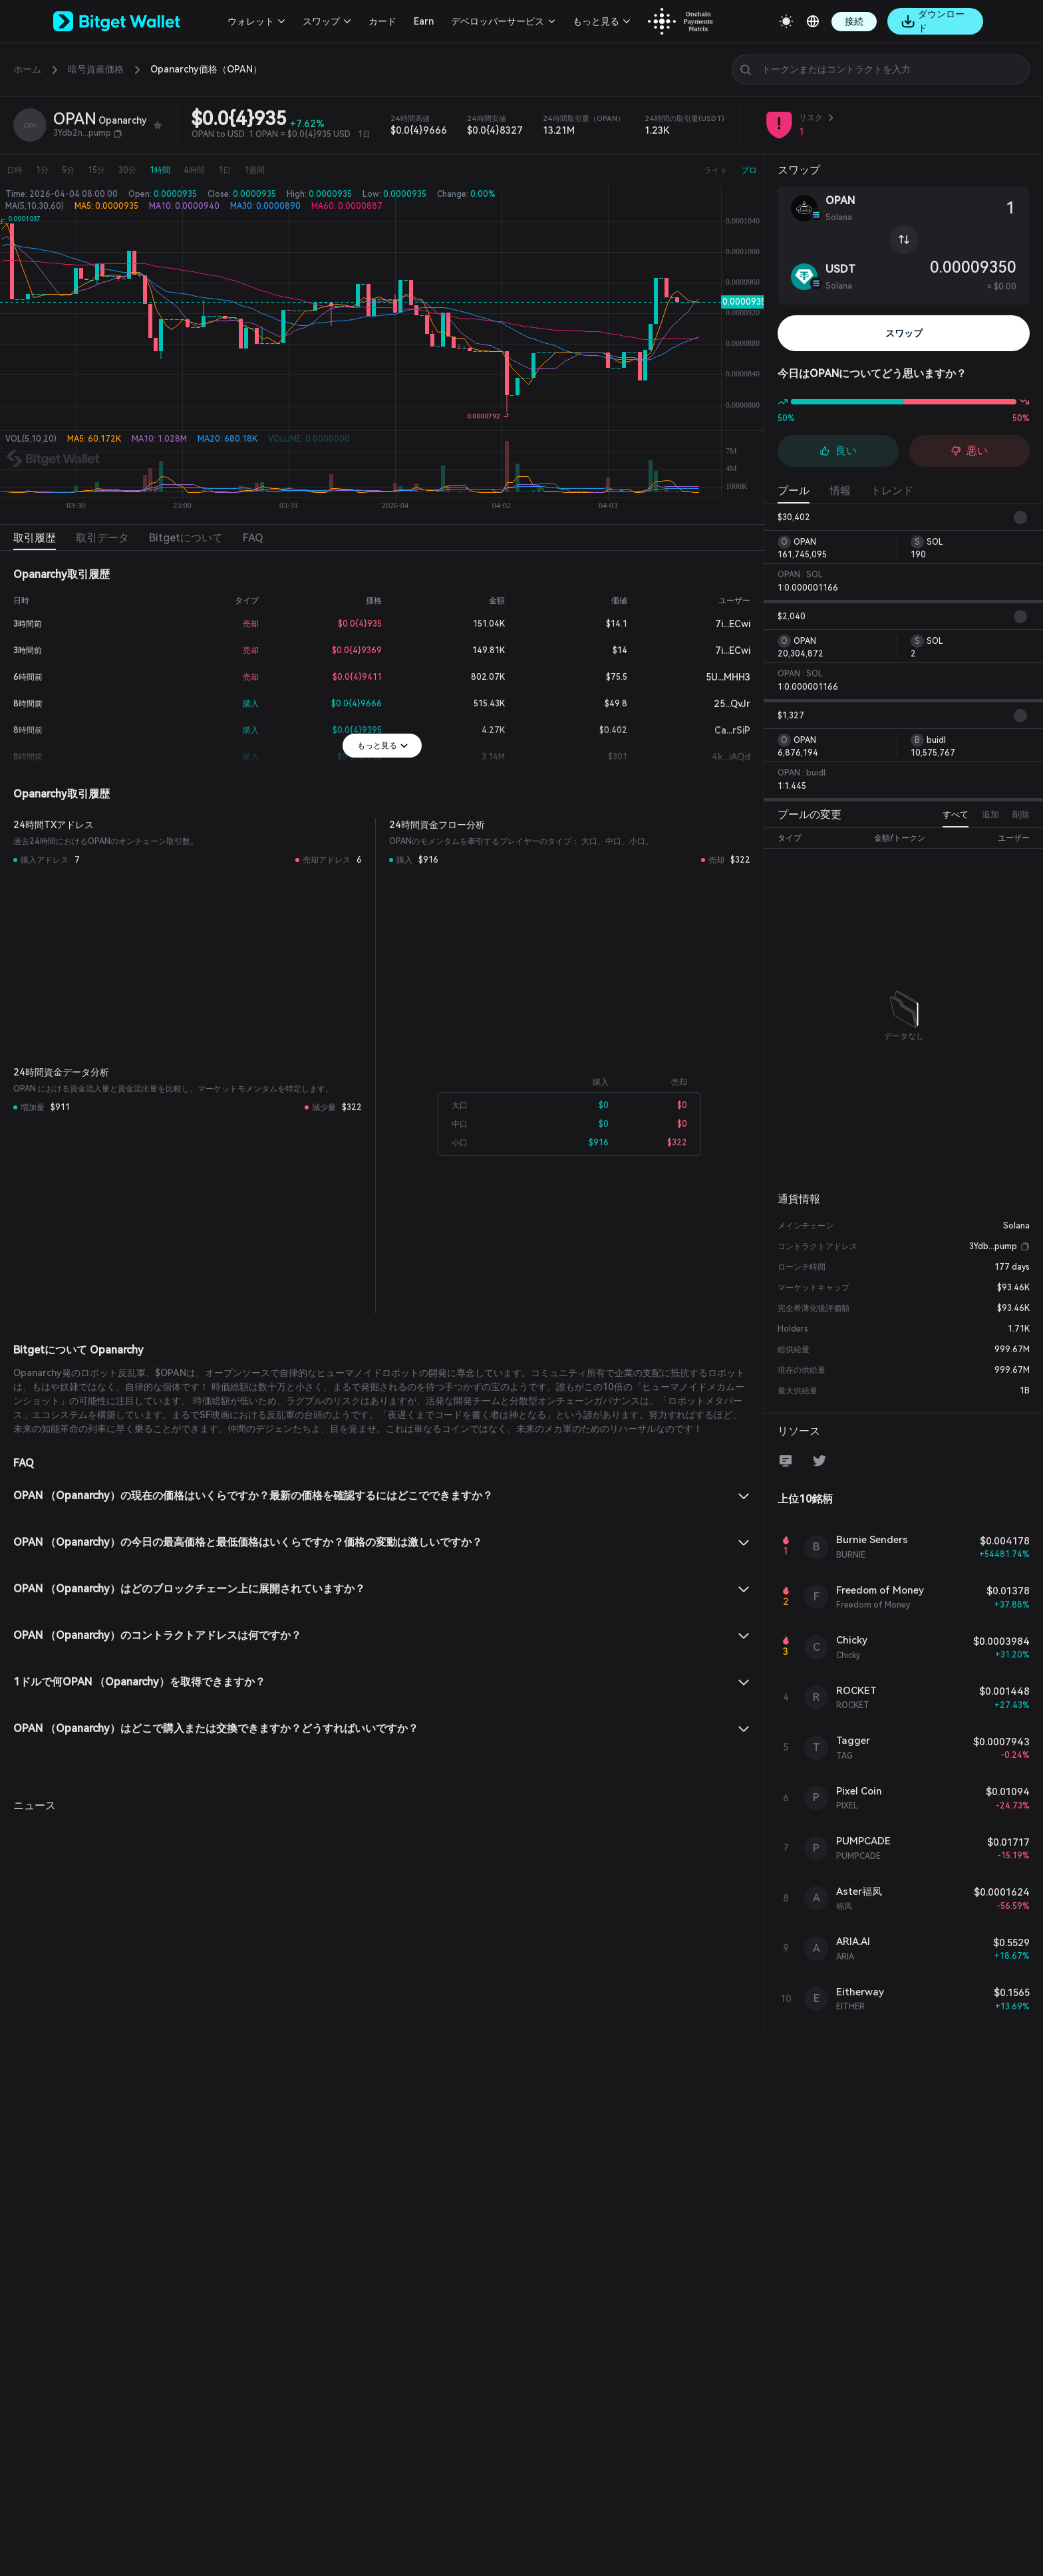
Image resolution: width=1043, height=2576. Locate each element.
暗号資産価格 (96, 69)
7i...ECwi (722, 624)
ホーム (27, 69)
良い (838, 450)
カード (382, 21)
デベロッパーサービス (497, 21)
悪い (969, 450)
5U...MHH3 (717, 677)
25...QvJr (721, 703)
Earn (424, 21)
